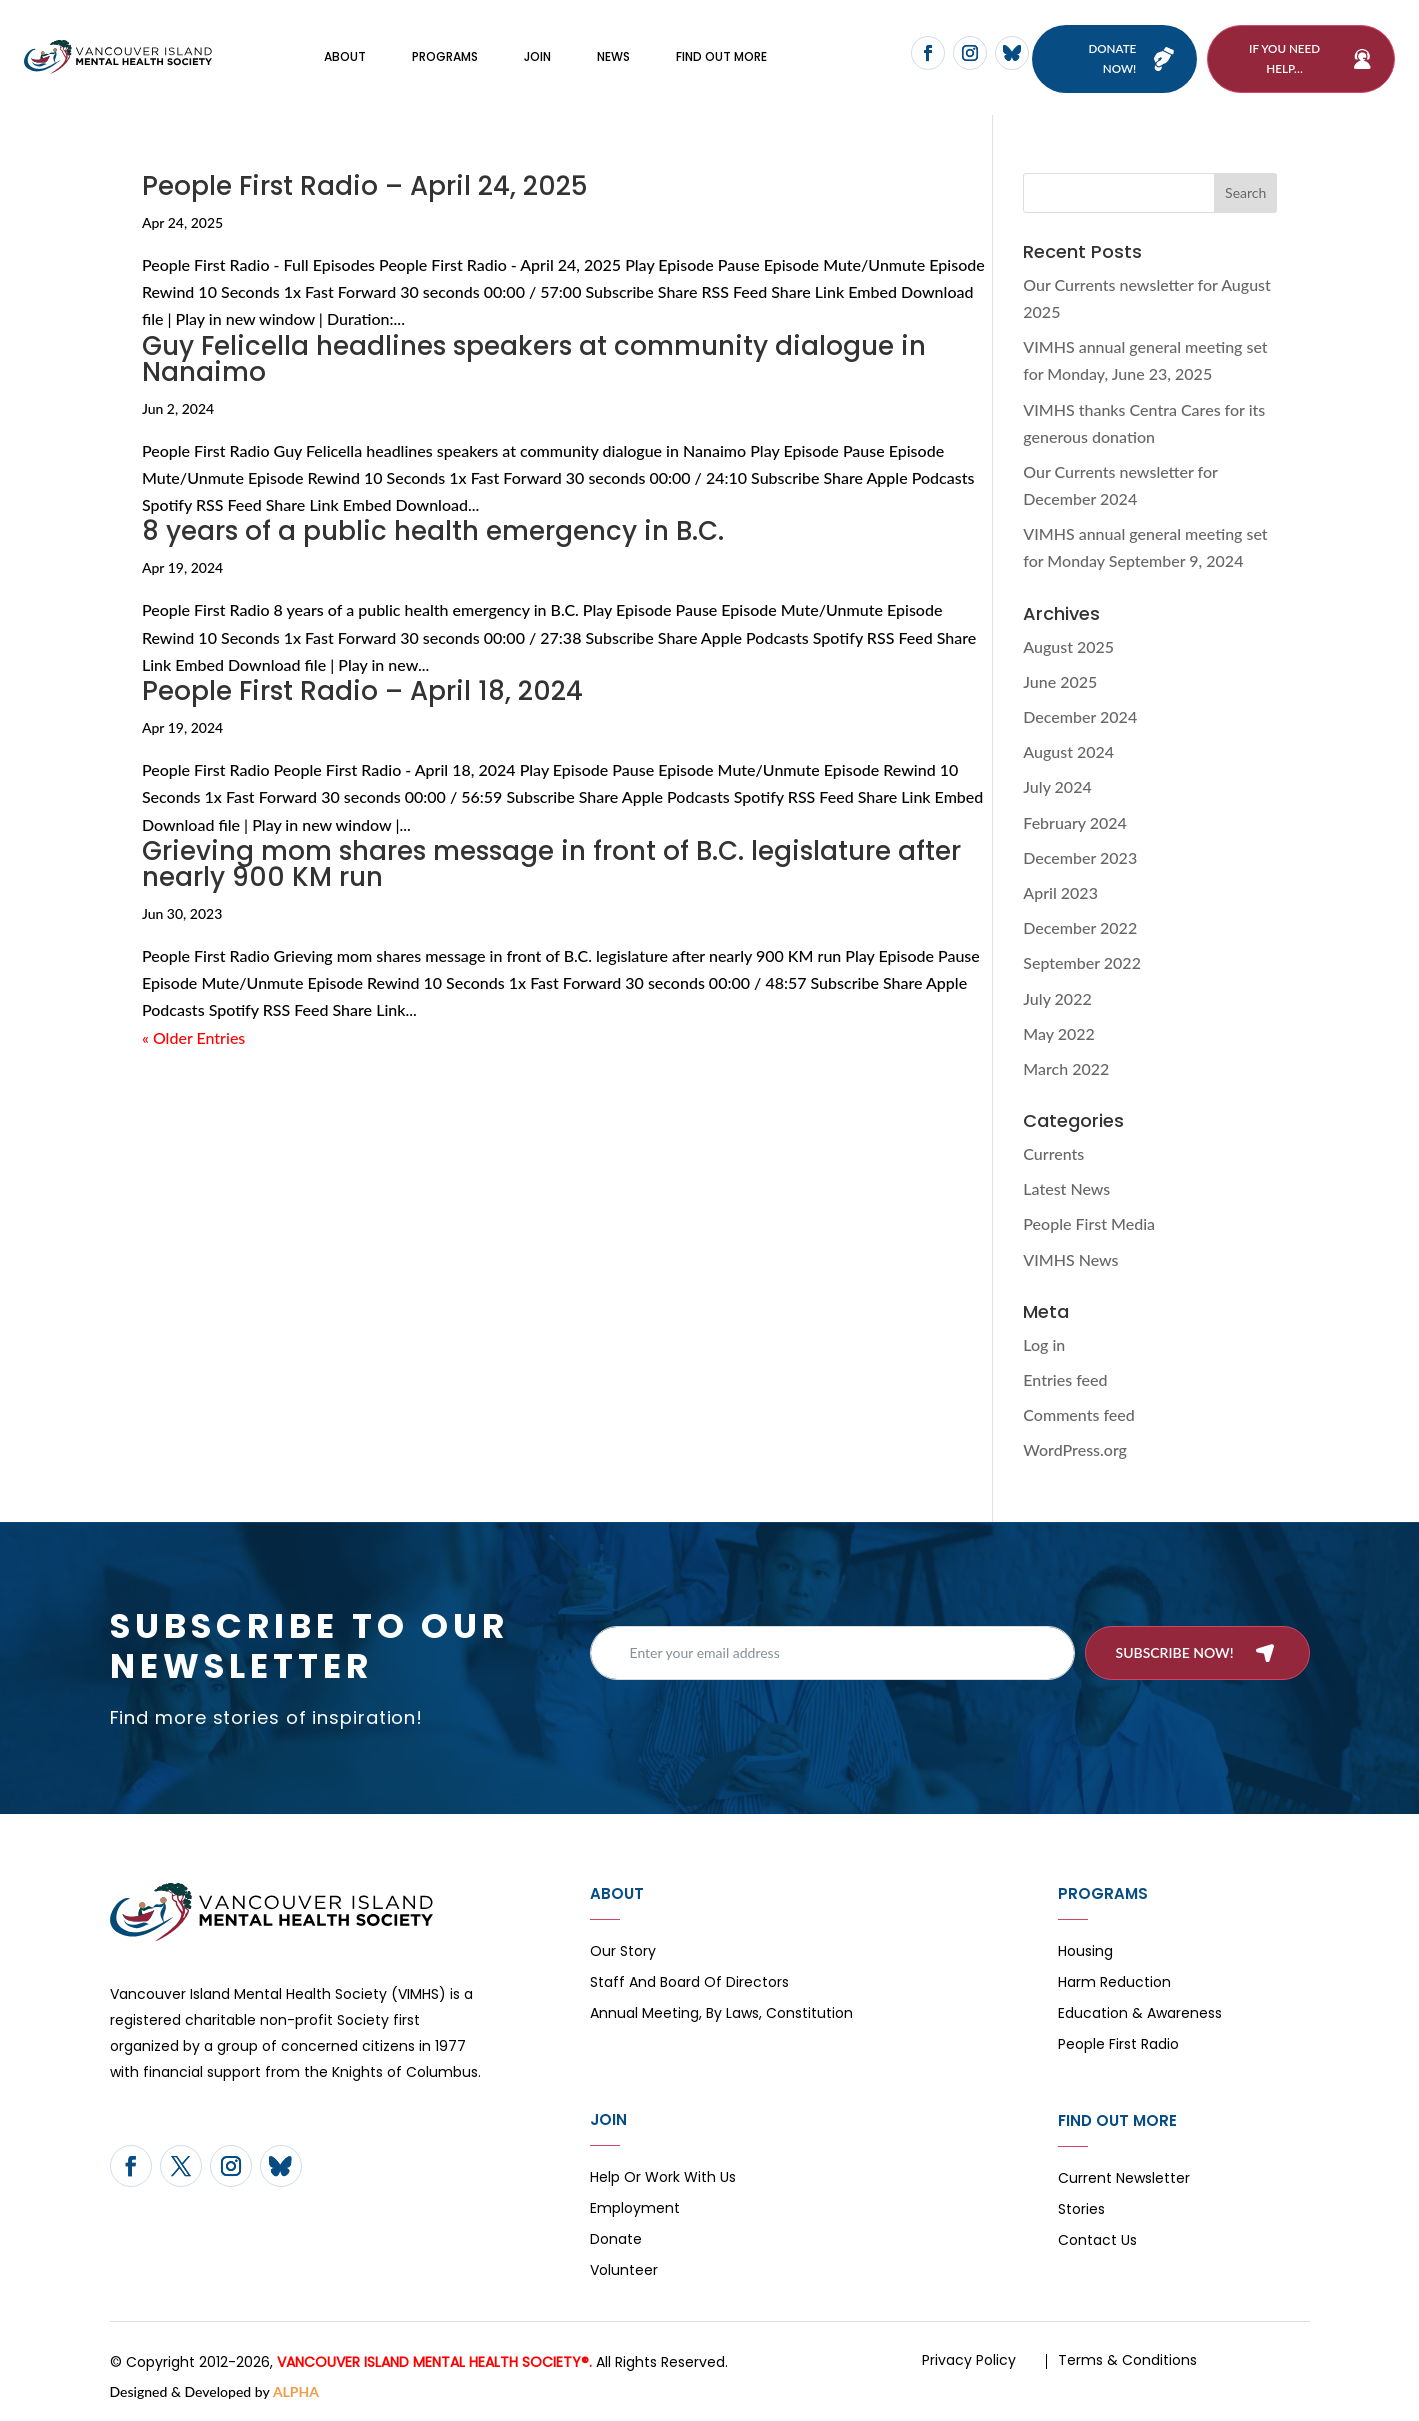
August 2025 (1068, 647)
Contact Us (1097, 2242)
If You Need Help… (1284, 58)
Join (537, 57)
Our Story (623, 1953)
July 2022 (1057, 999)
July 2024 (1057, 788)
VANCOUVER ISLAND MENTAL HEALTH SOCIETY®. (434, 2363)
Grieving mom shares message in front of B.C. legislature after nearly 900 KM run (551, 865)
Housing (1085, 1953)
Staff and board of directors (689, 1984)
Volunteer (624, 2272)
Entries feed (1065, 1380)
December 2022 (1080, 928)
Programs (445, 57)
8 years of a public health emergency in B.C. (433, 532)
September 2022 (1082, 964)
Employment (635, 2210)
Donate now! (1111, 58)
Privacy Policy (969, 2361)
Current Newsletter (1124, 2180)
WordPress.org (1075, 1451)
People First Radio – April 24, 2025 (365, 187)
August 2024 (1068, 752)
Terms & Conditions (1127, 2361)
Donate (616, 2241)
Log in (1044, 1345)
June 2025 (1060, 682)
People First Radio (1118, 2046)
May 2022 (1059, 1034)
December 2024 (1080, 717)
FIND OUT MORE (721, 57)
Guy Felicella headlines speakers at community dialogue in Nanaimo (534, 360)
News (613, 57)
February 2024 (1075, 823)
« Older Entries (193, 1038)
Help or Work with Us (663, 2179)
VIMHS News (1070, 1260)
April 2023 (1060, 893)
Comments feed (1078, 1415)
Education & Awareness (1140, 2015)
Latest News (1066, 1189)
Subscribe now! (1175, 1653)
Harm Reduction (1114, 1984)
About (345, 57)
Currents (1053, 1154)
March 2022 (1066, 1069)
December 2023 (1080, 858)
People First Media (1089, 1225)
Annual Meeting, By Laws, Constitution (721, 2015)
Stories (1081, 2211)
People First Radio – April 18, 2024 (362, 692)
